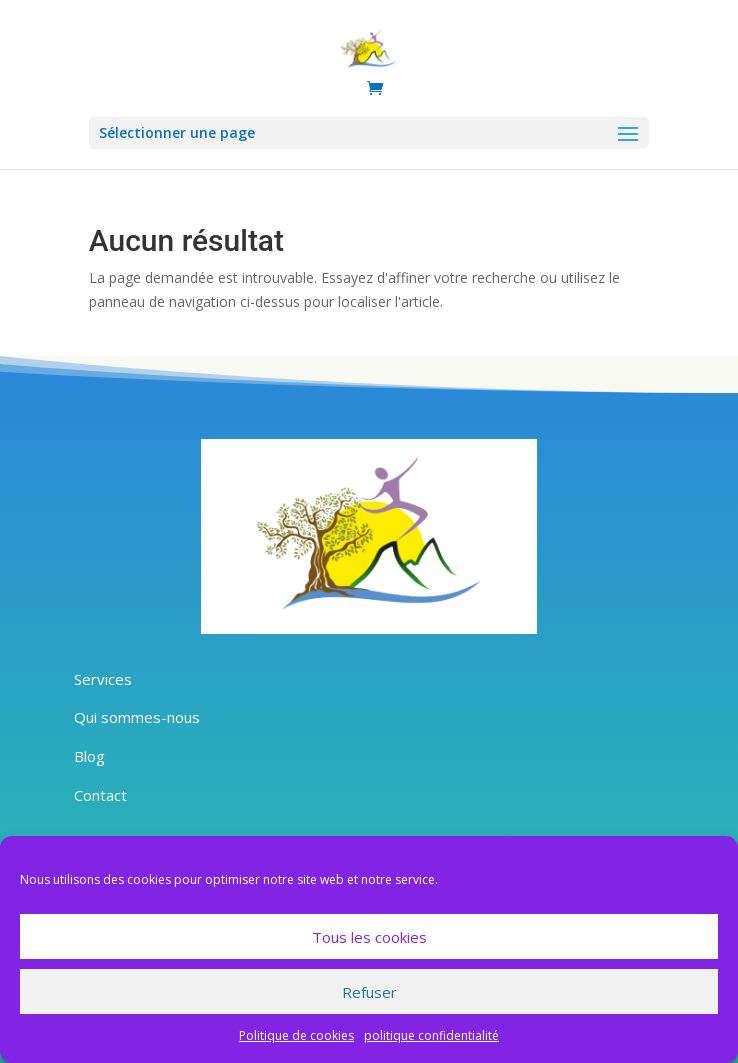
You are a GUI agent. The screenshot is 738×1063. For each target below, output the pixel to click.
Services (103, 679)
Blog (89, 756)
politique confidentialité (431, 1035)
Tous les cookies (369, 937)
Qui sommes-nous (137, 717)
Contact (100, 795)
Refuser (369, 992)
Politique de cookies (296, 1035)
